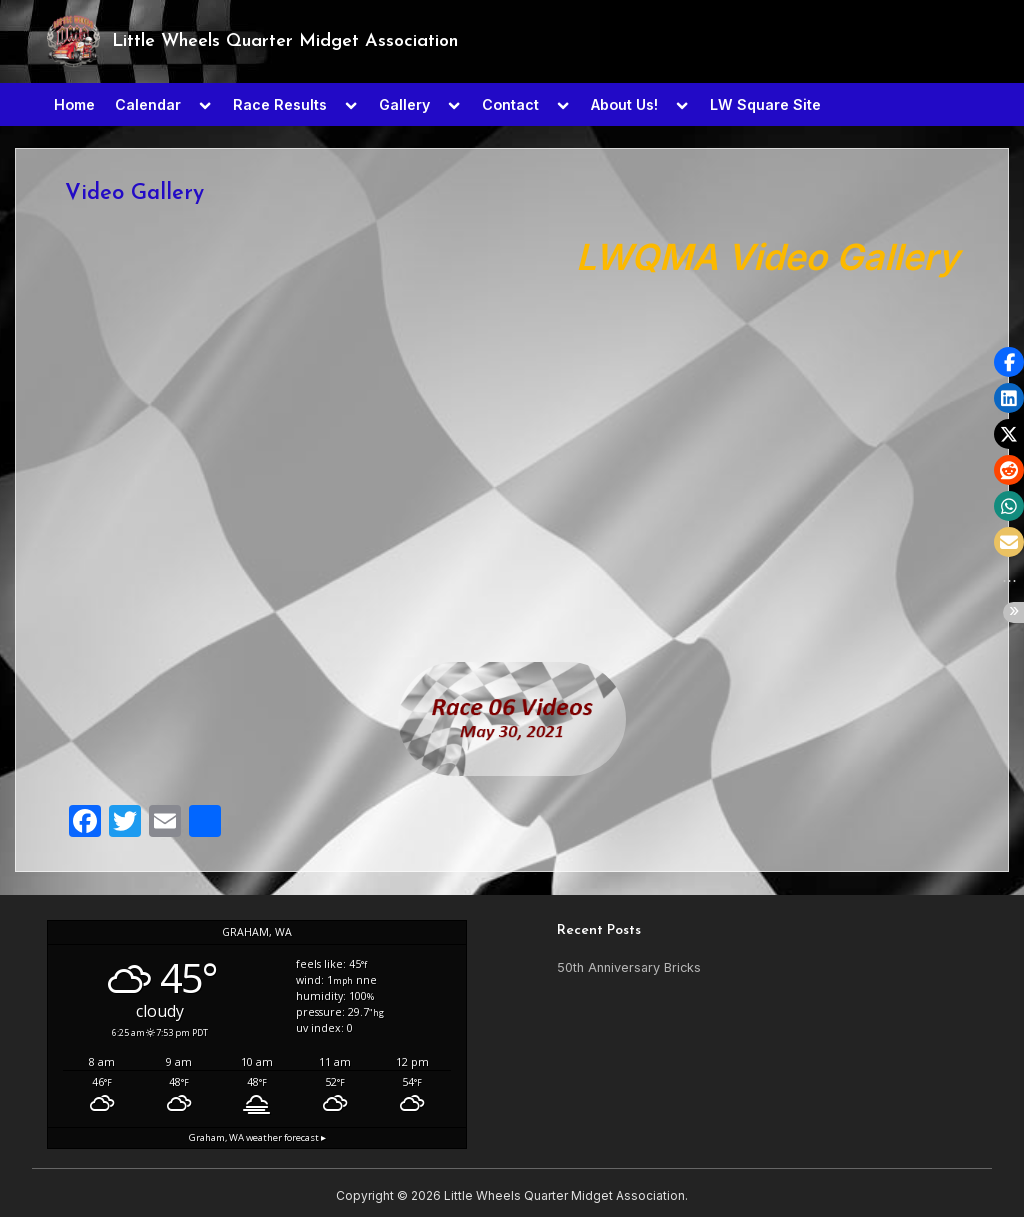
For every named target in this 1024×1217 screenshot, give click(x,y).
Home (74, 104)
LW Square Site (765, 104)
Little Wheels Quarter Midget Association (285, 41)
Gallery (404, 104)
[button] (1009, 362)
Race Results (280, 104)
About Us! (624, 104)
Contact (510, 104)
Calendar (148, 104)
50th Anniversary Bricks (629, 967)
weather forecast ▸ (257, 1137)
